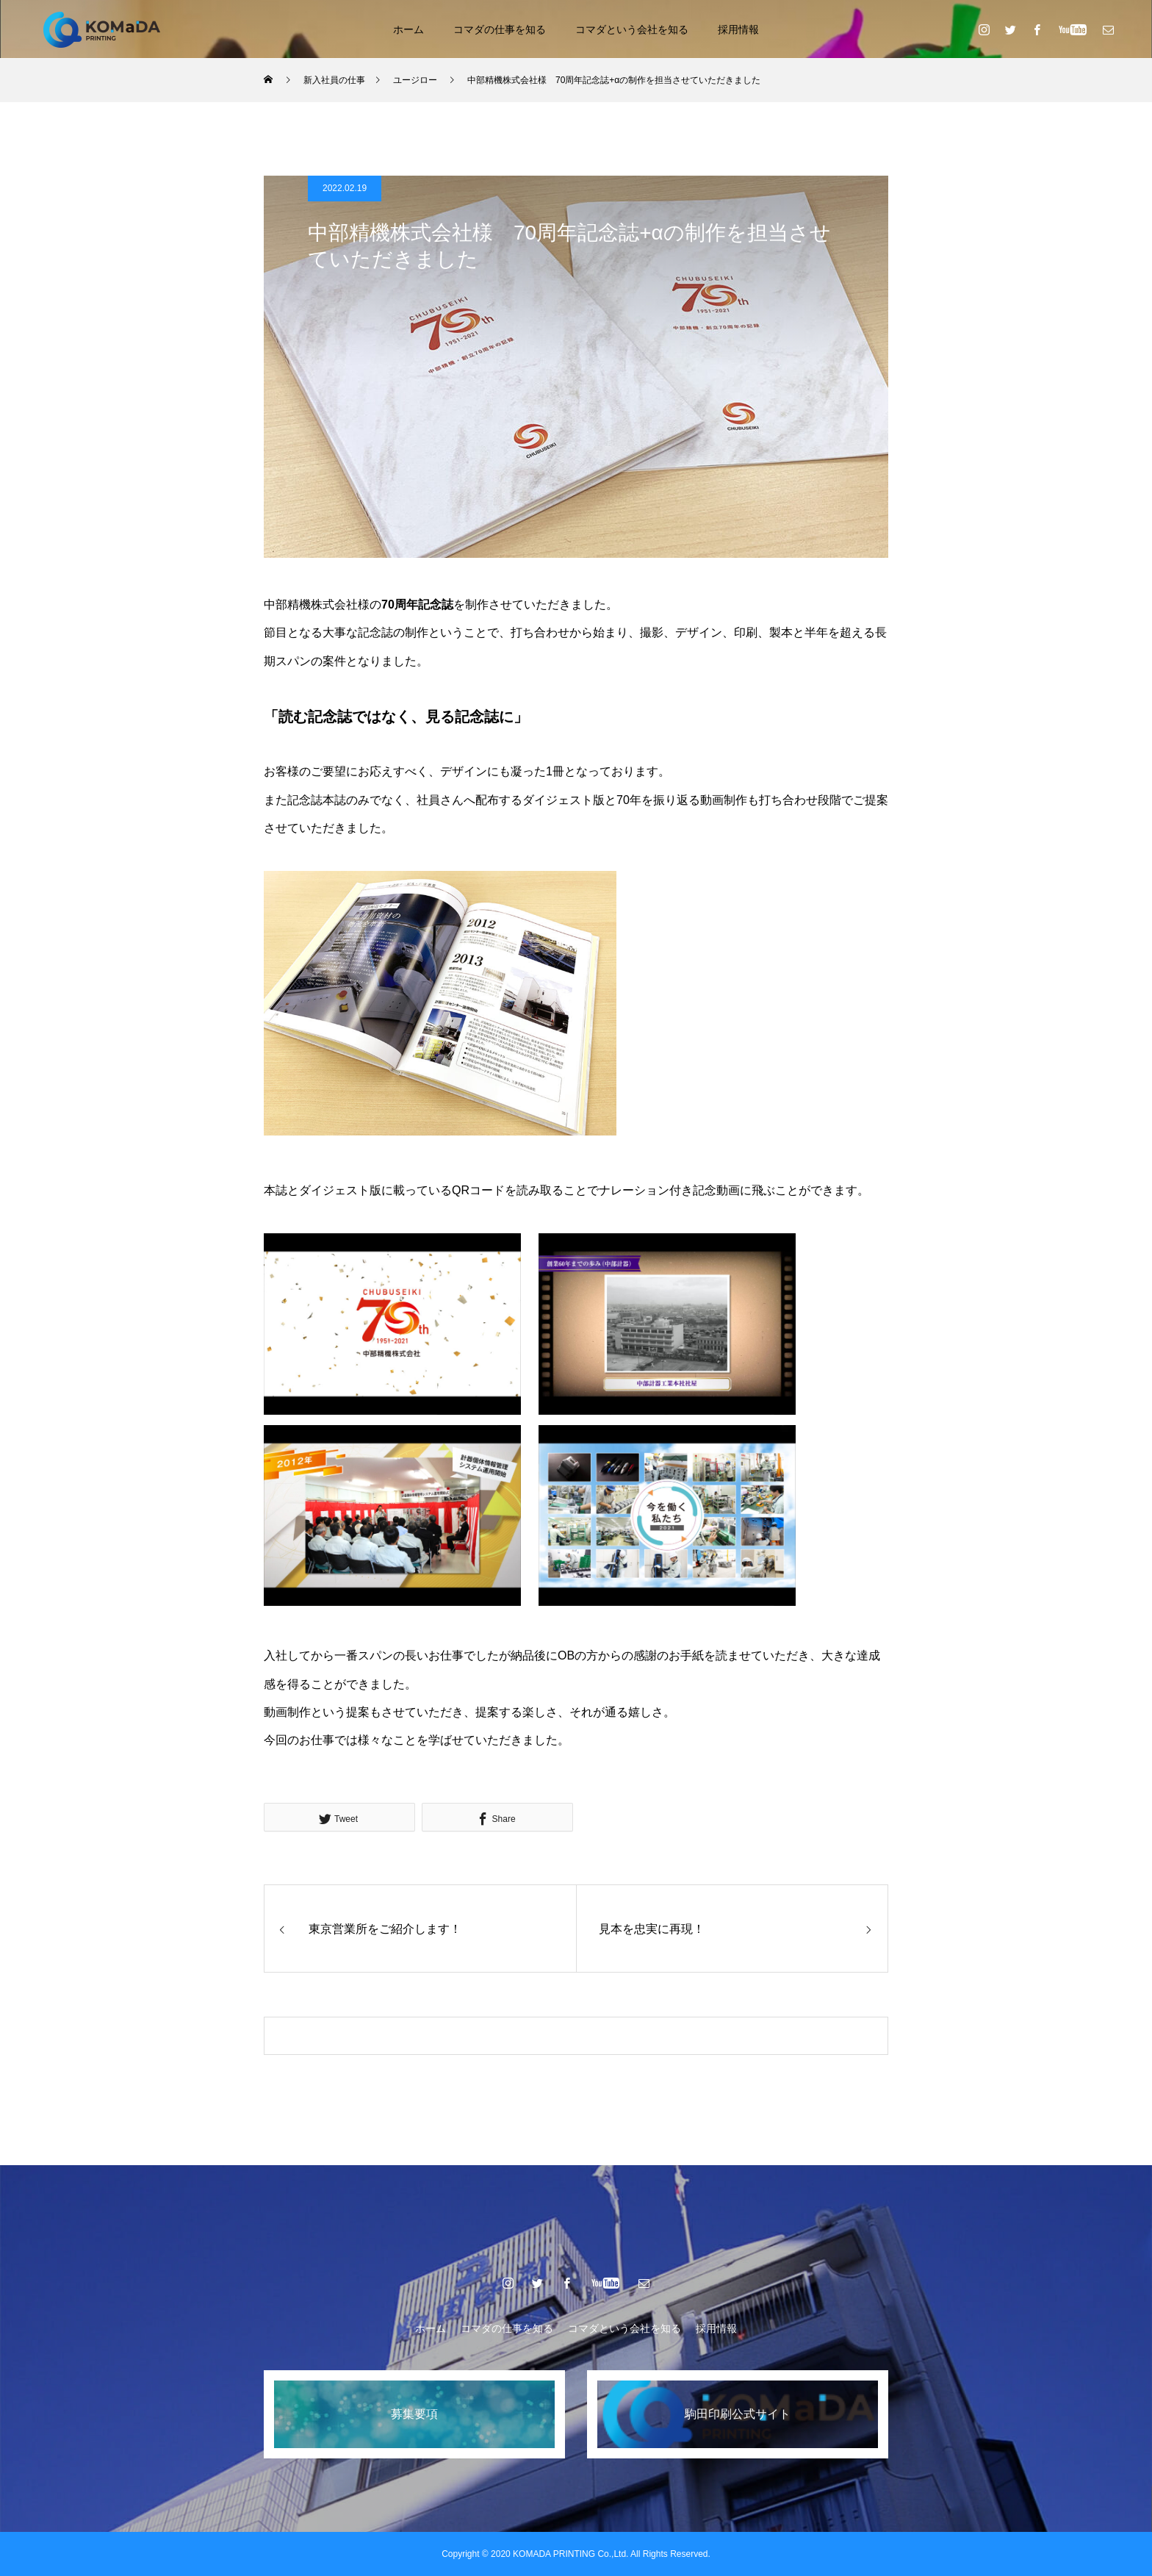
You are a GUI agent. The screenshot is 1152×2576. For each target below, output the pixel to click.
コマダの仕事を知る (499, 29)
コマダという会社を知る (631, 29)
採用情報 (738, 29)
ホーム (408, 29)
